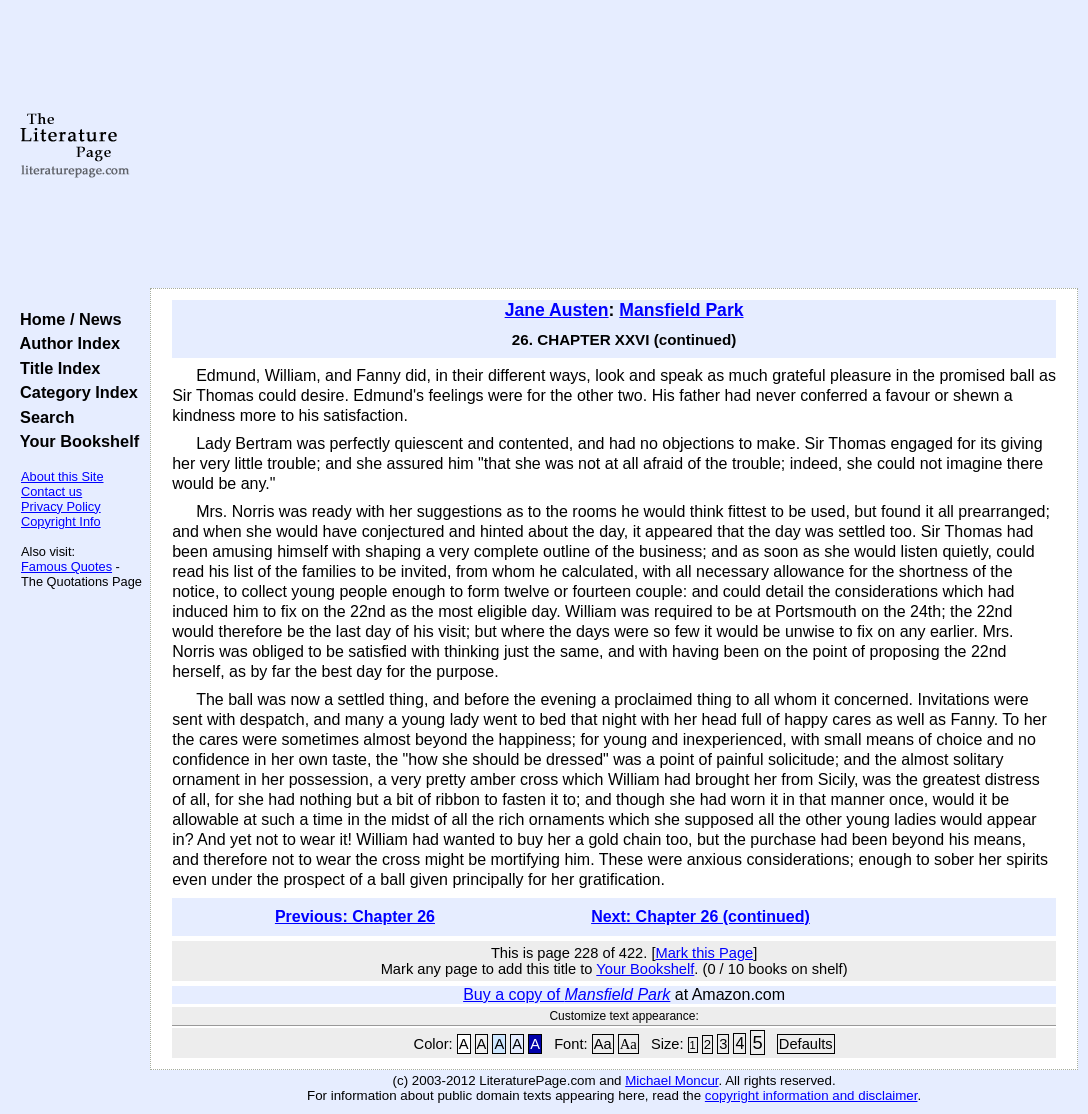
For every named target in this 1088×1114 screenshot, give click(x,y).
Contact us (51, 491)
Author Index (65, 343)
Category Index (74, 392)
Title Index (55, 368)
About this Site (62, 476)
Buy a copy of (566, 994)
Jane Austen (557, 310)
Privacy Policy (61, 506)
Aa (603, 1044)
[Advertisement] (614, 145)
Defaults (806, 1044)
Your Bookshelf (75, 441)
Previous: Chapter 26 (355, 916)
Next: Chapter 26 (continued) (700, 916)
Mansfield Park (681, 310)
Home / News (66, 319)
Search (42, 417)
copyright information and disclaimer (811, 1095)
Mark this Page (704, 953)
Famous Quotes (66, 566)
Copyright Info (61, 521)
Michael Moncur (671, 1080)
